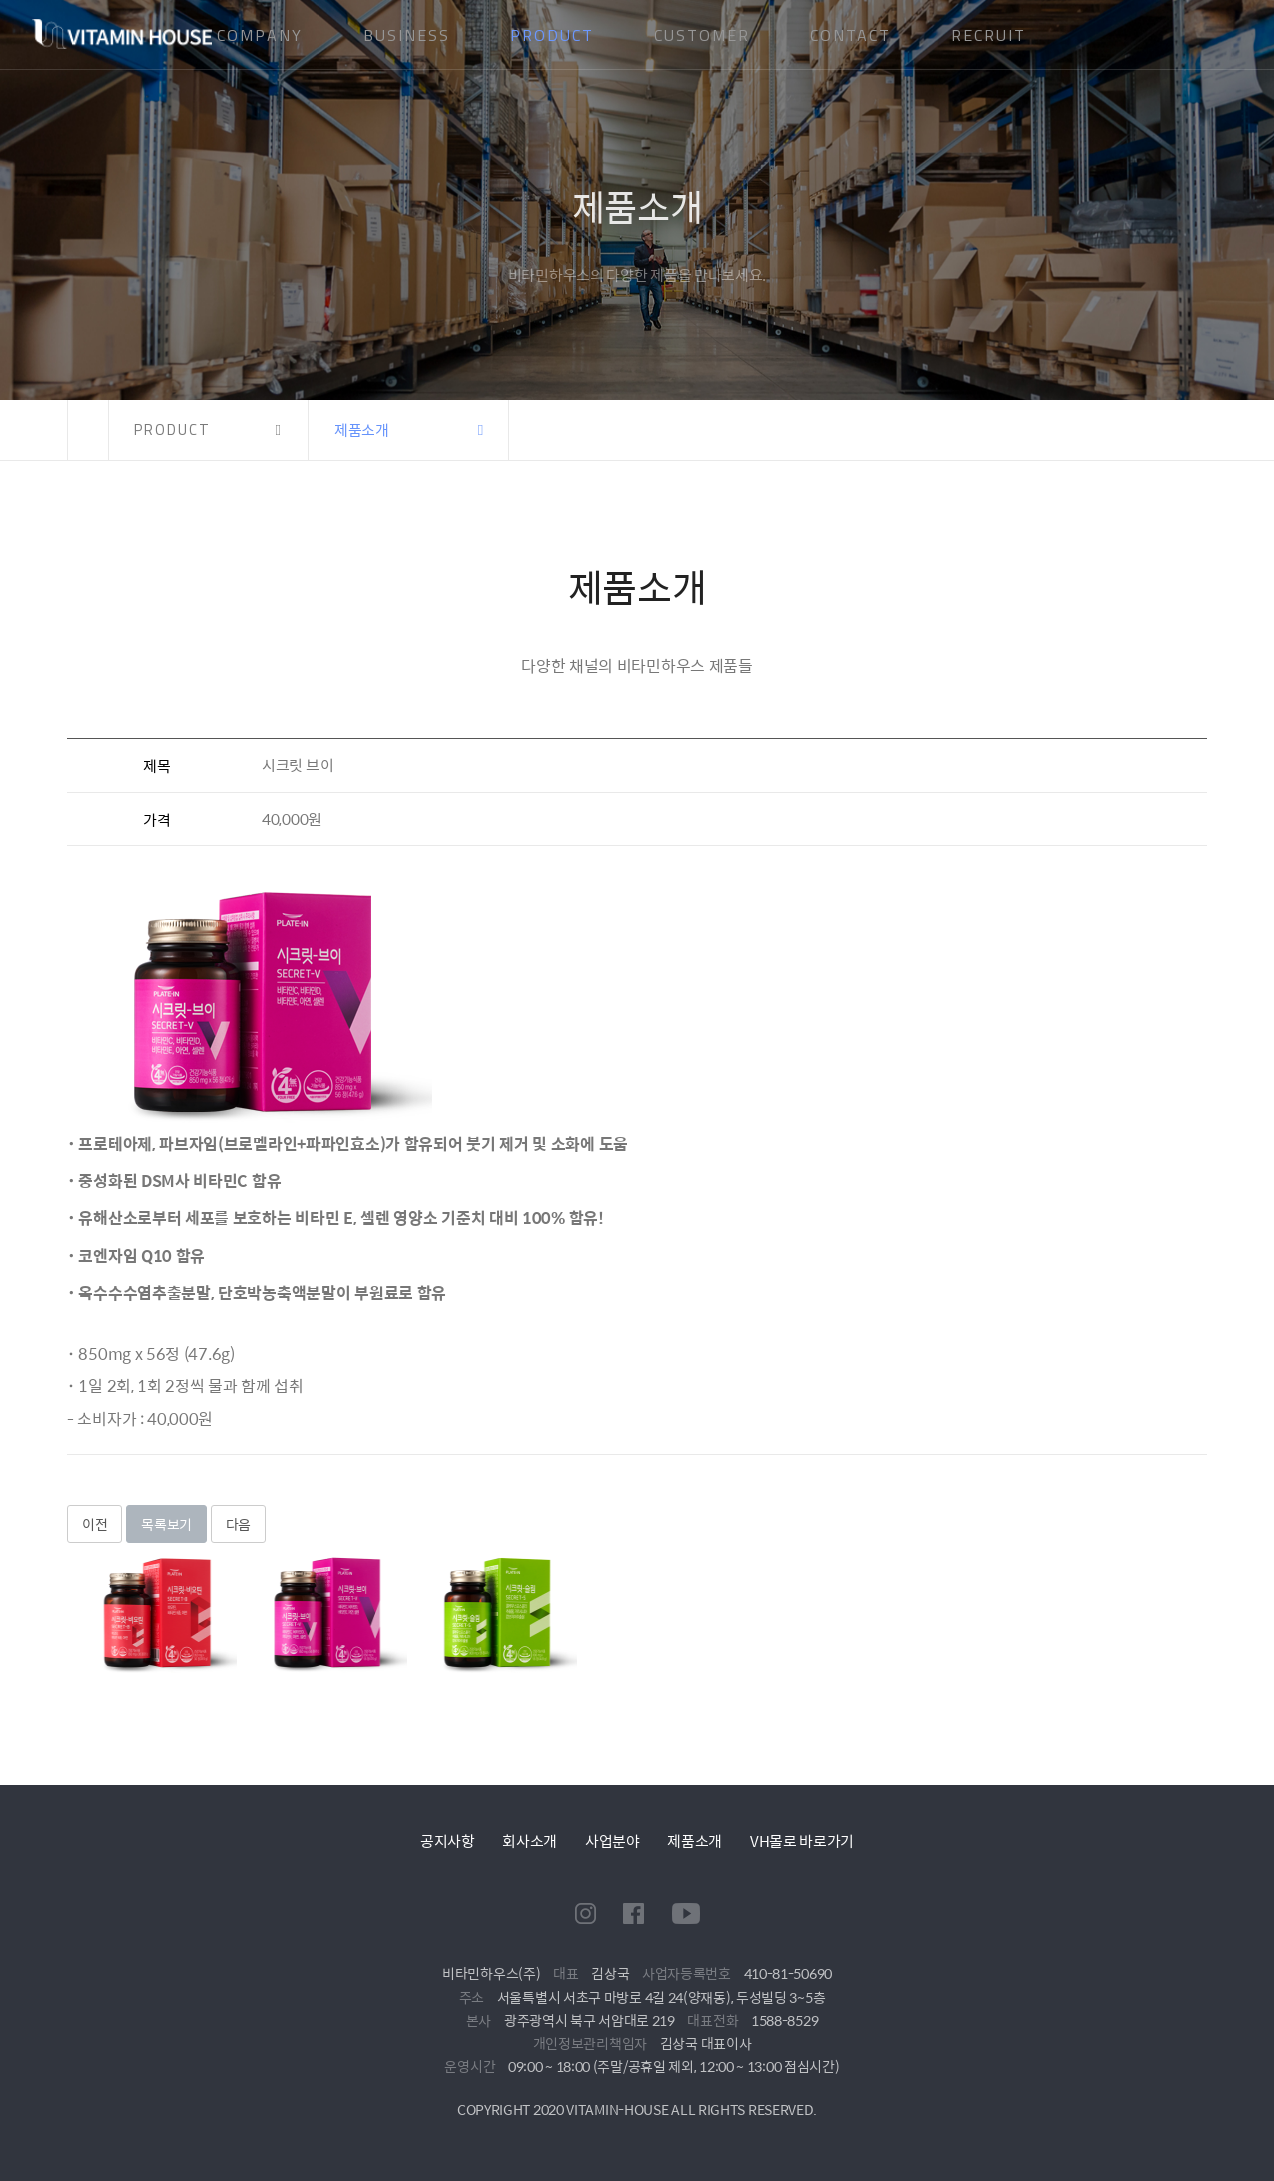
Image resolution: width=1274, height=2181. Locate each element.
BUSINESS (406, 35)
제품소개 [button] (361, 429)
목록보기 (166, 1524)
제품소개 (694, 1840)
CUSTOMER (702, 35)
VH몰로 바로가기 (802, 1840)
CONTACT (850, 35)
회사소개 (529, 1840)
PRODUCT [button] (172, 429)
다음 (238, 1524)
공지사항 (447, 1840)
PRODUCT (552, 35)
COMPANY (260, 35)
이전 (94, 1524)
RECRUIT (988, 35)
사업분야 (612, 1840)
